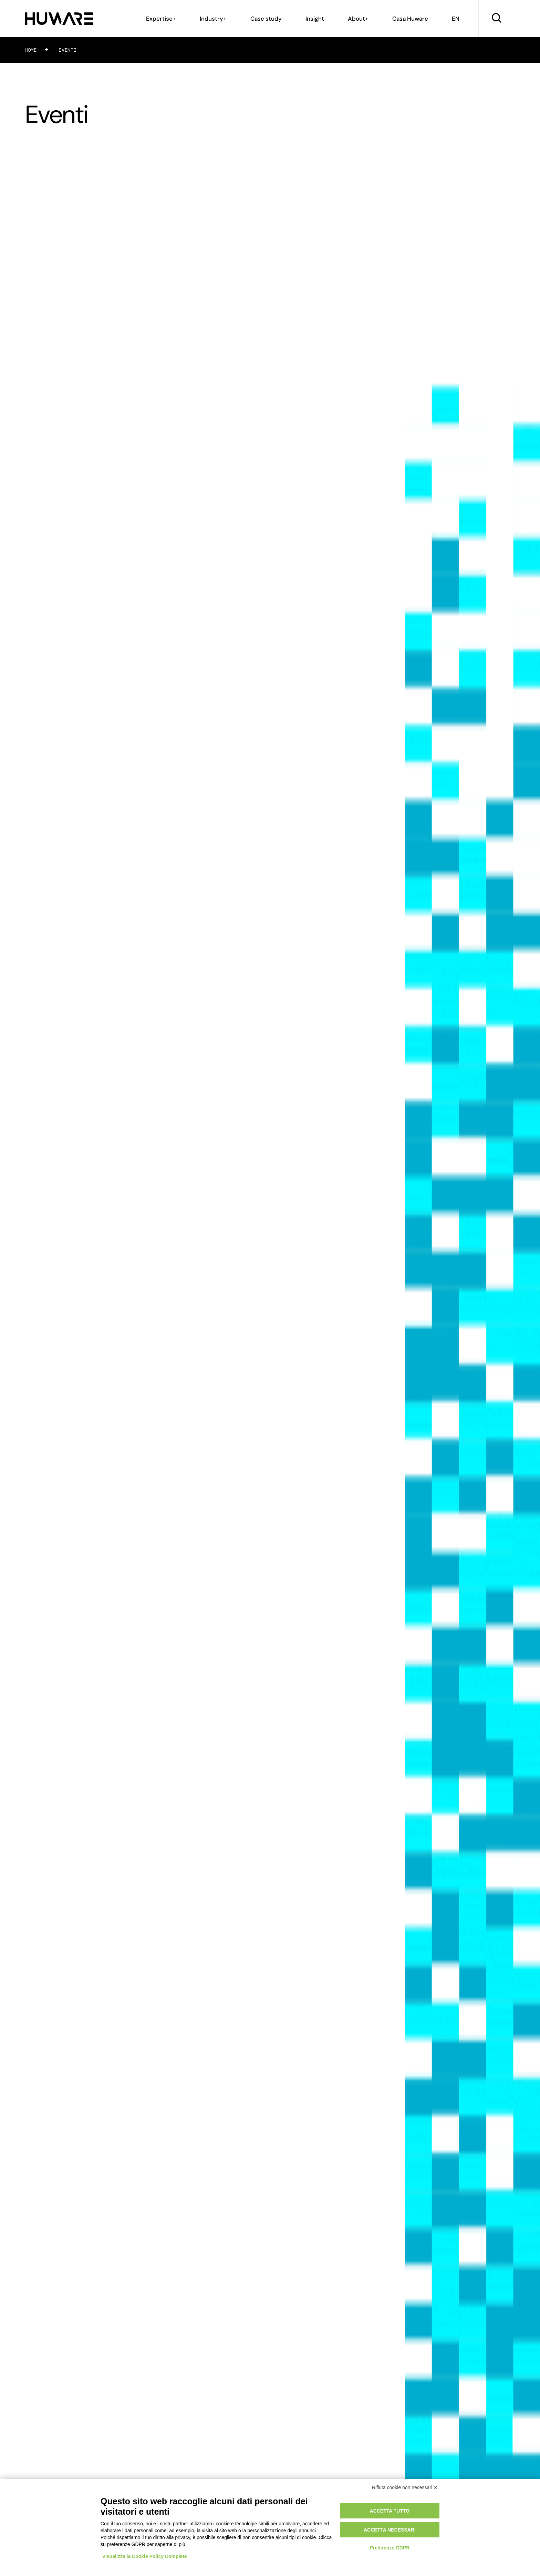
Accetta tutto (390, 2511)
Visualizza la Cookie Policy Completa (144, 2556)
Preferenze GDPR (389, 2547)
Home (31, 50)
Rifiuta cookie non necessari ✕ (405, 2487)
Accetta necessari (390, 2530)
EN (455, 18)
